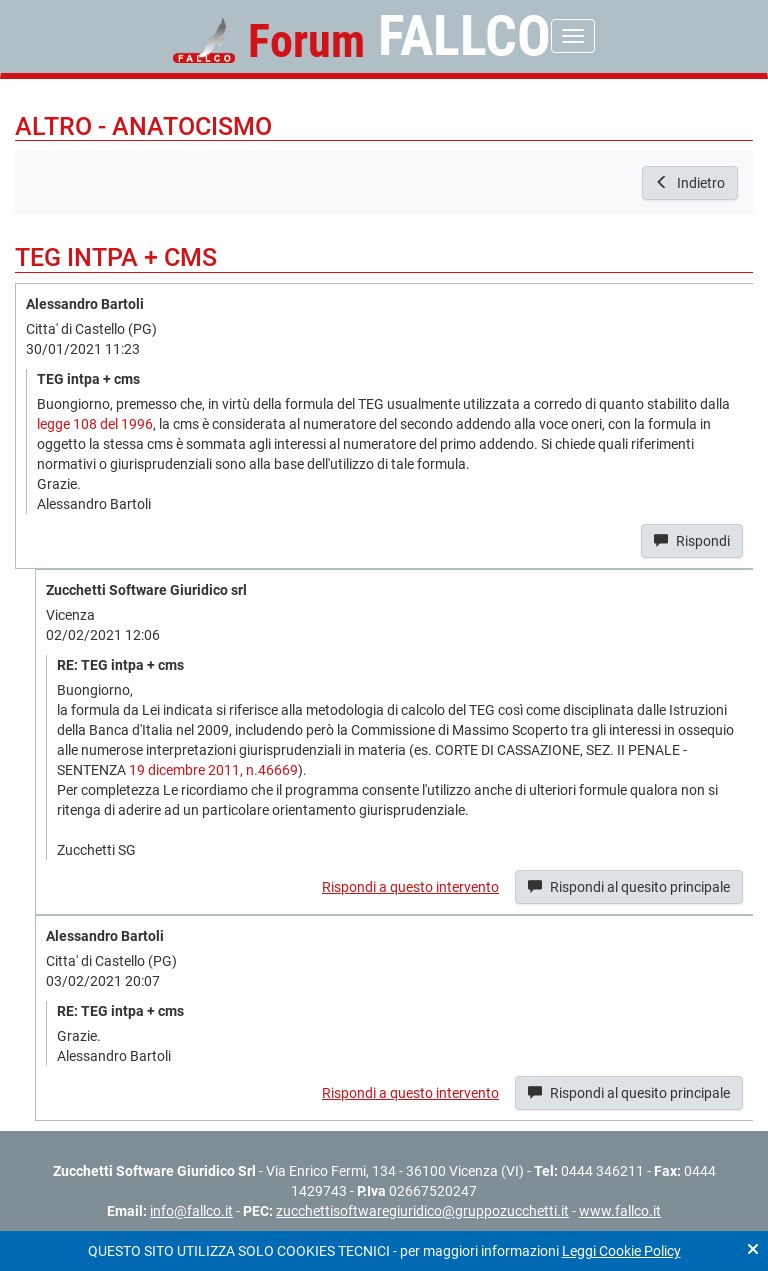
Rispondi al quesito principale (629, 887)
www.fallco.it (620, 1211)
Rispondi (692, 541)
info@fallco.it (191, 1211)
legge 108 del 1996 (95, 424)
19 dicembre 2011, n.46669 (213, 770)
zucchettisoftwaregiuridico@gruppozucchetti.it (422, 1211)
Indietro (690, 183)
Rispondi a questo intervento (410, 887)
